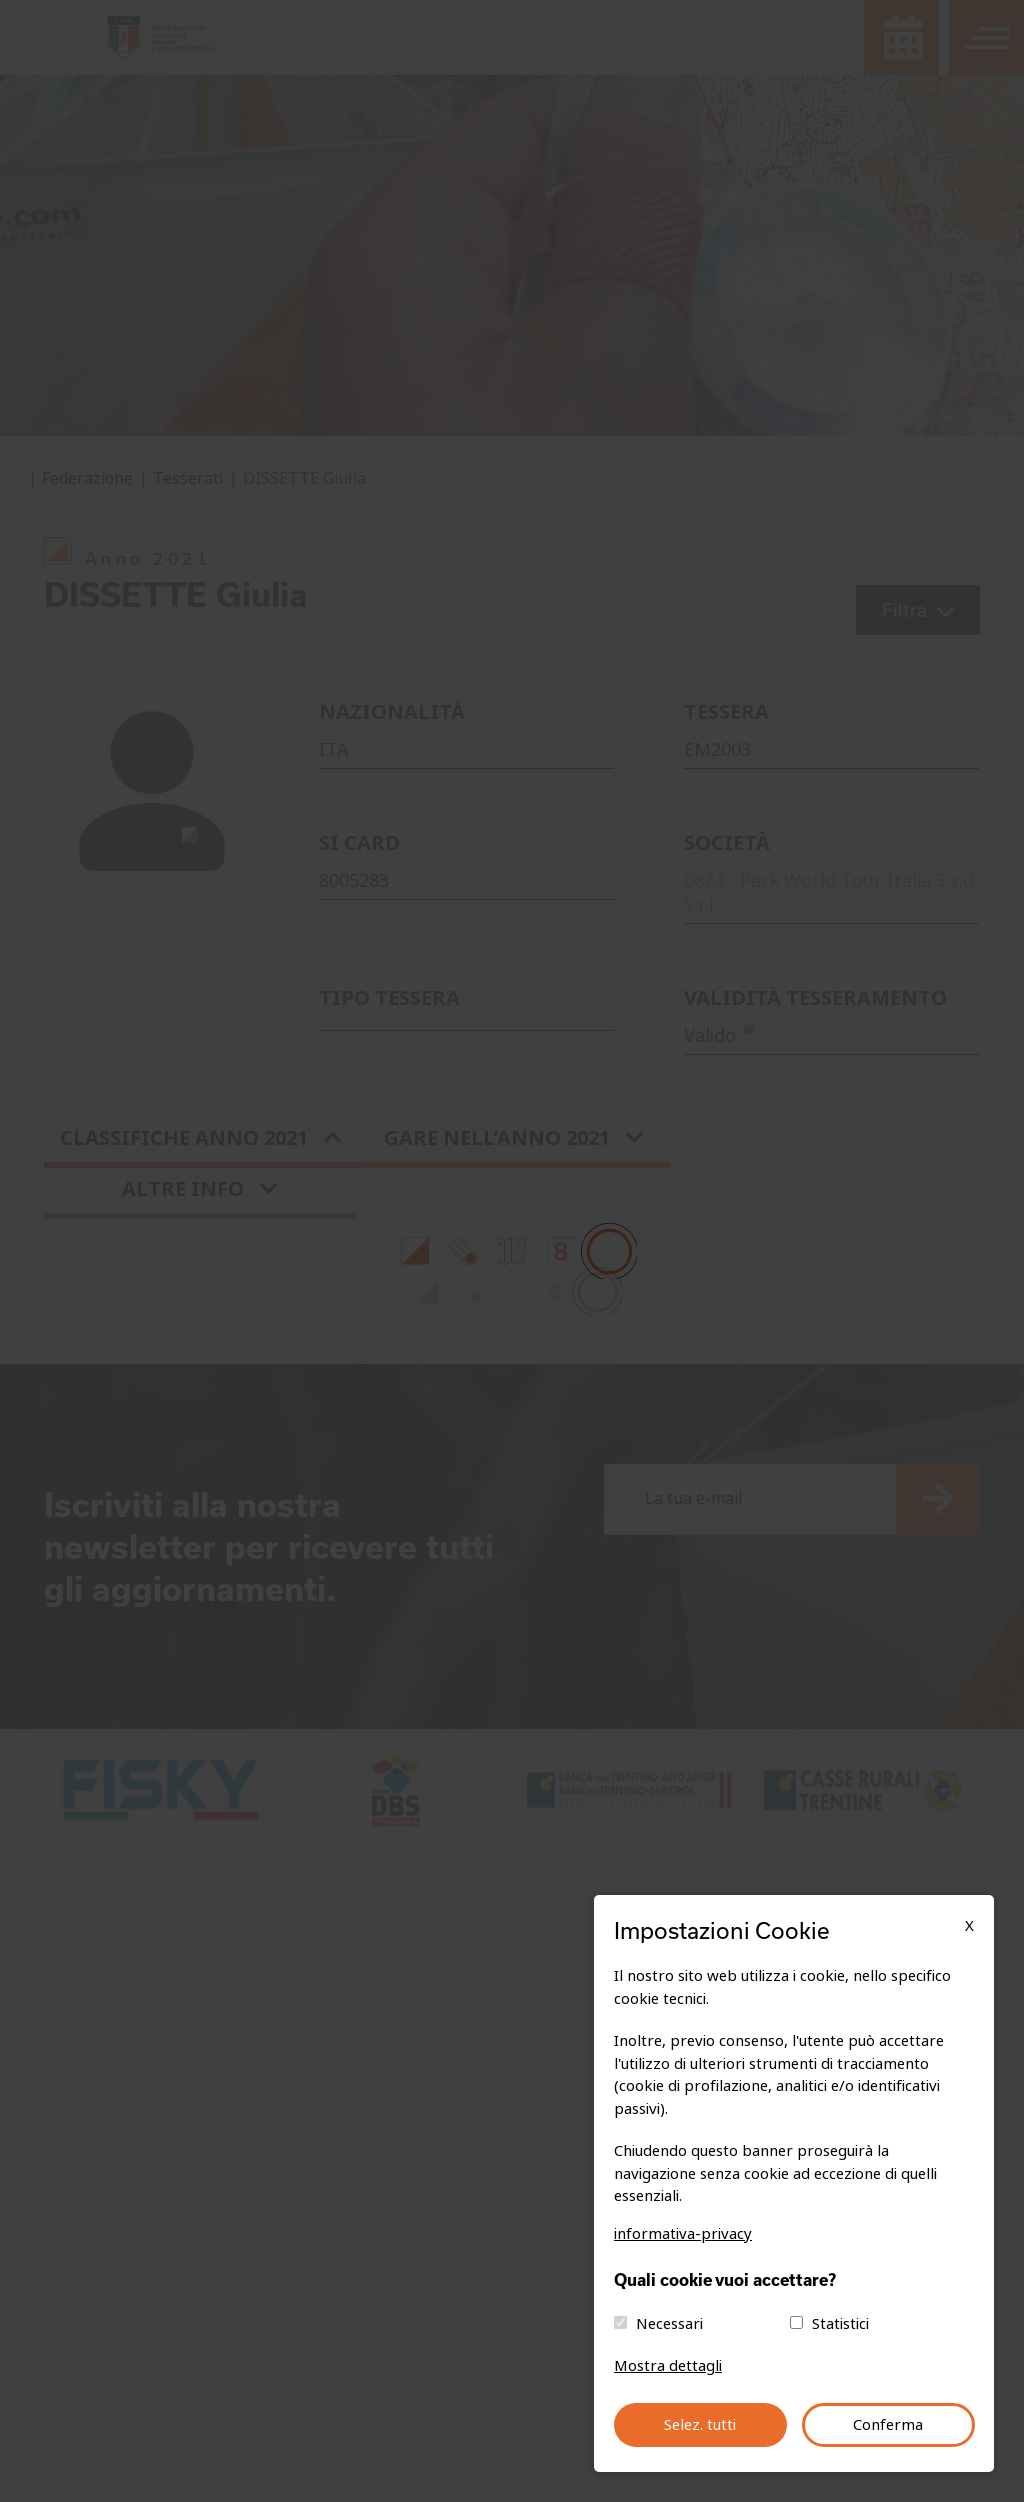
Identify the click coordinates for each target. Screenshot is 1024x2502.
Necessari (669, 2324)
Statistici (840, 2324)
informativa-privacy (683, 2234)
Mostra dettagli (668, 2366)
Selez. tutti (700, 2425)
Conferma (888, 2425)
